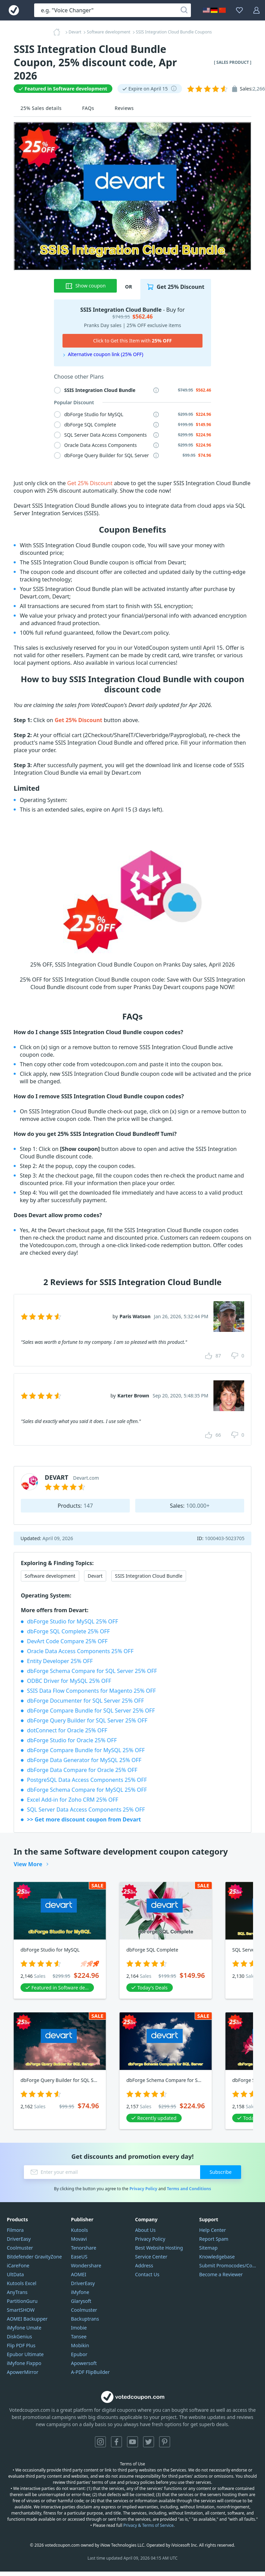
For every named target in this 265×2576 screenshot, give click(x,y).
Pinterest (164, 2441)
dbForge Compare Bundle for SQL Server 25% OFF (91, 1710)
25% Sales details (41, 108)
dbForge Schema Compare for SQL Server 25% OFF (92, 1671)
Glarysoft (81, 2301)
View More (28, 1864)
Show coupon (85, 285)
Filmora (15, 2230)
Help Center (212, 2230)
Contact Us (147, 2274)
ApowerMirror (22, 2372)
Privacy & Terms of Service (148, 2525)
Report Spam (213, 2239)
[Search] (184, 10)
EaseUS (79, 2256)
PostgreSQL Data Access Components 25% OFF (87, 1780)
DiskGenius (19, 2336)
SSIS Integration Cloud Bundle (149, 1576)
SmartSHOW (20, 2310)
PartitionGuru (22, 2301)
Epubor (79, 2354)
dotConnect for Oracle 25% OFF (67, 1730)
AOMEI (78, 2274)
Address (144, 2265)
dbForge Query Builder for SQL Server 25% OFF (87, 1720)
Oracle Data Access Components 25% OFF (80, 1651)
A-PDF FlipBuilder (90, 2372)
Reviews (124, 108)
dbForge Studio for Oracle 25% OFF (72, 1740)
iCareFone (18, 2265)
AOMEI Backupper (27, 2318)
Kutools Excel (21, 2283)
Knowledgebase (217, 2256)
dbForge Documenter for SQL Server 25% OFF (85, 1700)
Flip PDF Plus (21, 2345)
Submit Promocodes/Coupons (228, 2265)
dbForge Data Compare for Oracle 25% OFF (82, 1770)
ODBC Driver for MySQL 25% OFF (69, 1681)
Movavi (79, 2239)
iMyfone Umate (24, 2327)
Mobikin (80, 2345)
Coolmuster (20, 2247)
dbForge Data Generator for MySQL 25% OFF (84, 1760)
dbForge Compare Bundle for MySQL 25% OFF (86, 1750)
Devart (95, 1576)
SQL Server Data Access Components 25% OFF (86, 1809)
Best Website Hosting (159, 2247)
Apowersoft (84, 2363)
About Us (145, 2230)
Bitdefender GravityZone (34, 2256)
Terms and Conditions (189, 2189)
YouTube (132, 2441)
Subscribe (221, 2172)
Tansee (79, 2336)
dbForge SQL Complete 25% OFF (68, 1631)
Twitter (148, 2441)
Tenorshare (83, 2247)
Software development (50, 1576)
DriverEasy (19, 2239)
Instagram (100, 2441)
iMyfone (80, 2292)
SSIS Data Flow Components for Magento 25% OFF (91, 1690)
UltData (15, 2274)
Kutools (79, 2230)
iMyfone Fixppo (24, 2363)
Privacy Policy (143, 2189)
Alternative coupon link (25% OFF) (105, 354)
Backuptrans (85, 2318)
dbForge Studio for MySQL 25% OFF (72, 1621)
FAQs (88, 108)
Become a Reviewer (221, 2274)
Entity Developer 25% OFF (60, 1661)
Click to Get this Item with (132, 341)
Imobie (79, 2327)
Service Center (151, 2256)
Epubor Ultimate (25, 2354)
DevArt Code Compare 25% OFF (67, 1641)
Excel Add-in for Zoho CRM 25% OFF (72, 1799)
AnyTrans (17, 2292)
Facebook (116, 2441)
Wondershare (86, 2265)
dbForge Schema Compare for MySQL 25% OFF (87, 1789)
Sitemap (208, 2247)
